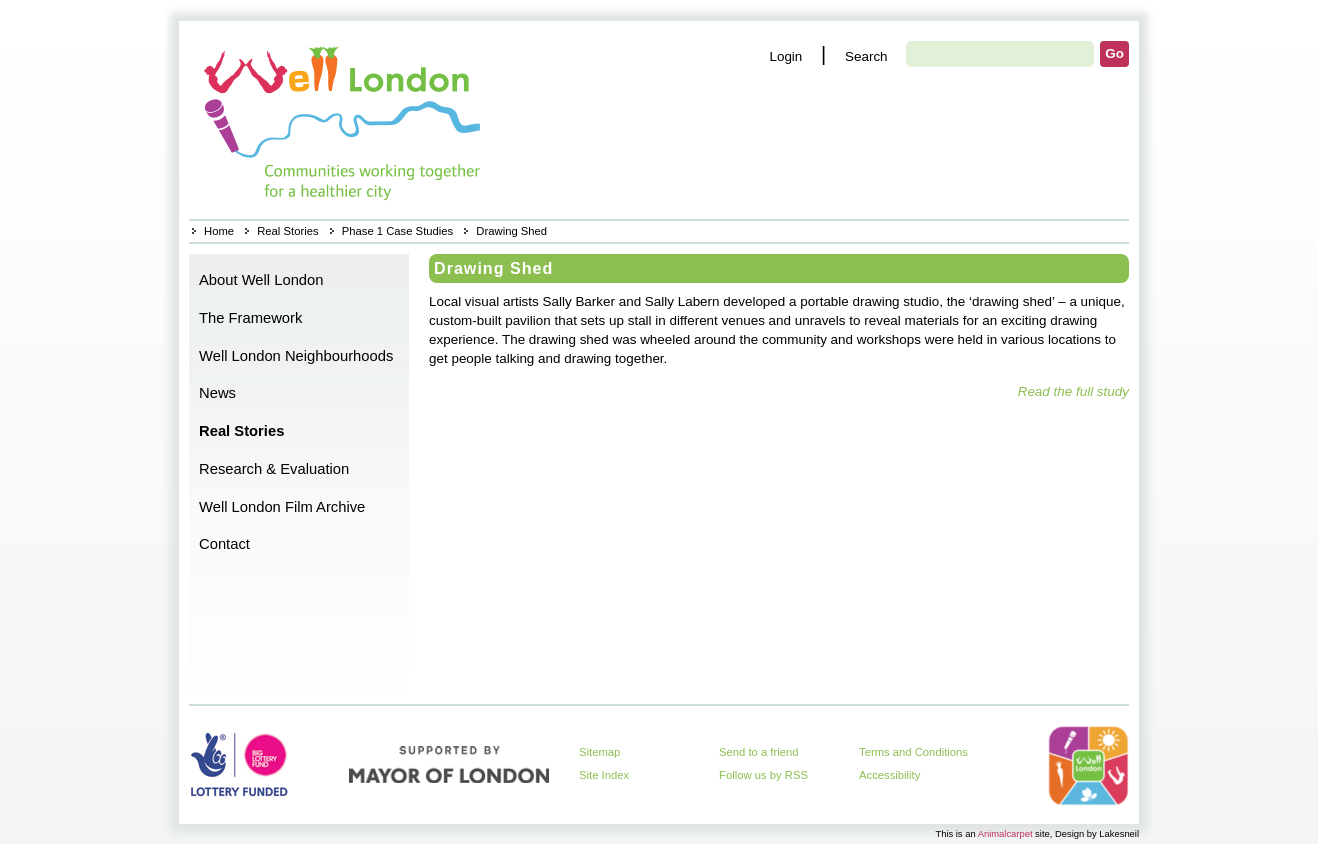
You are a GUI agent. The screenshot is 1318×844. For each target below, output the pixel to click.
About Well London (261, 280)
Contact (224, 544)
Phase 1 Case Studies (397, 231)
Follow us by (763, 775)
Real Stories (287, 231)
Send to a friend (759, 752)
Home (344, 120)
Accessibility (889, 775)
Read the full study (1073, 391)
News (217, 393)
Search (866, 56)
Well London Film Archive (282, 507)
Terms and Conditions (913, 752)
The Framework (250, 318)
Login (785, 56)
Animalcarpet (1005, 833)
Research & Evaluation (274, 469)
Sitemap (599, 752)
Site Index (604, 775)
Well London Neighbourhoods (296, 356)
